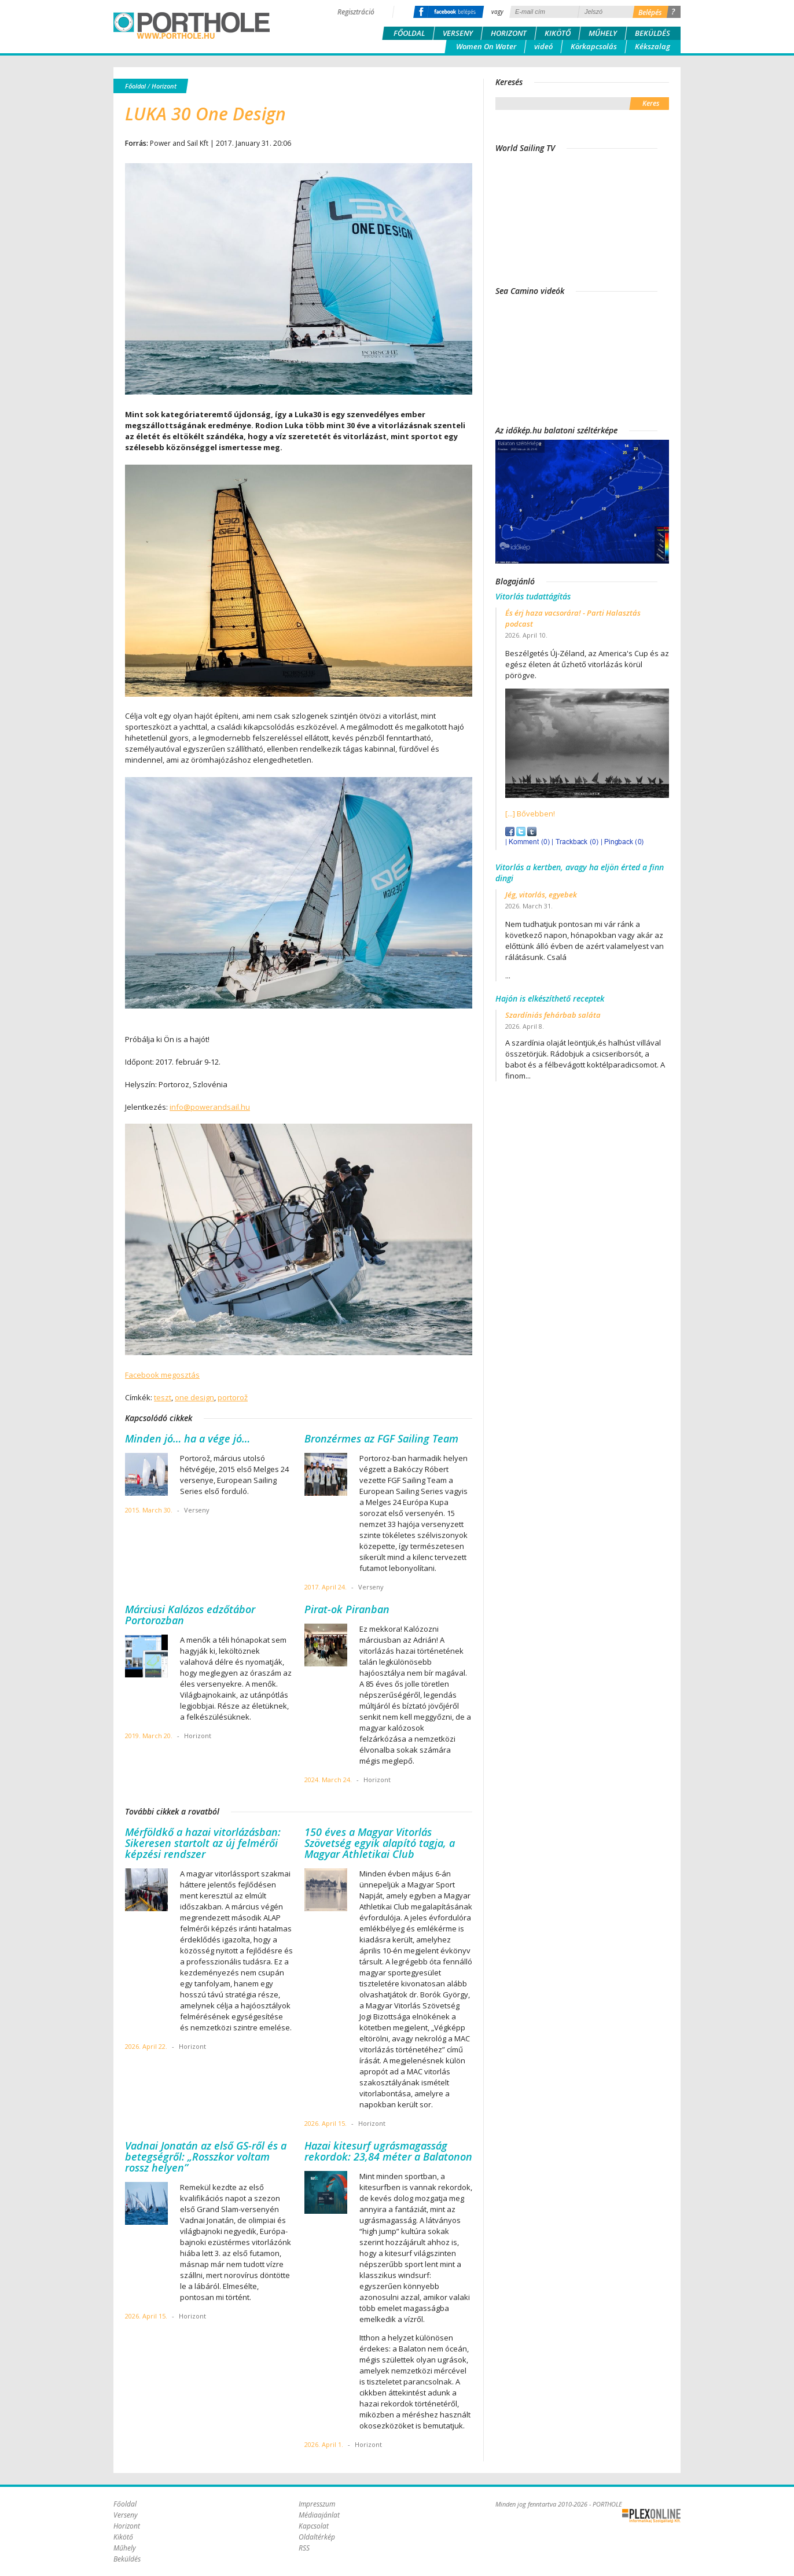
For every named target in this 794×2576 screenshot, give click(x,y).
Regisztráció (355, 12)
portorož (233, 1397)
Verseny (458, 33)
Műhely (603, 33)
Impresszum (317, 2504)
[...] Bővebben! (530, 813)
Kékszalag (652, 46)
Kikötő (558, 33)
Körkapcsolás (594, 46)
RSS (304, 2548)
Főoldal (409, 33)
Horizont (509, 33)
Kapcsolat (314, 2526)
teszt (162, 1397)
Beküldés (652, 33)
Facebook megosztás (162, 1375)
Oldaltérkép (317, 2537)
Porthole (191, 25)
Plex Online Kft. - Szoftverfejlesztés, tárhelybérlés (651, 2516)
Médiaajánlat (319, 2515)
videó (543, 46)
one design (194, 1397)
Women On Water (486, 46)
